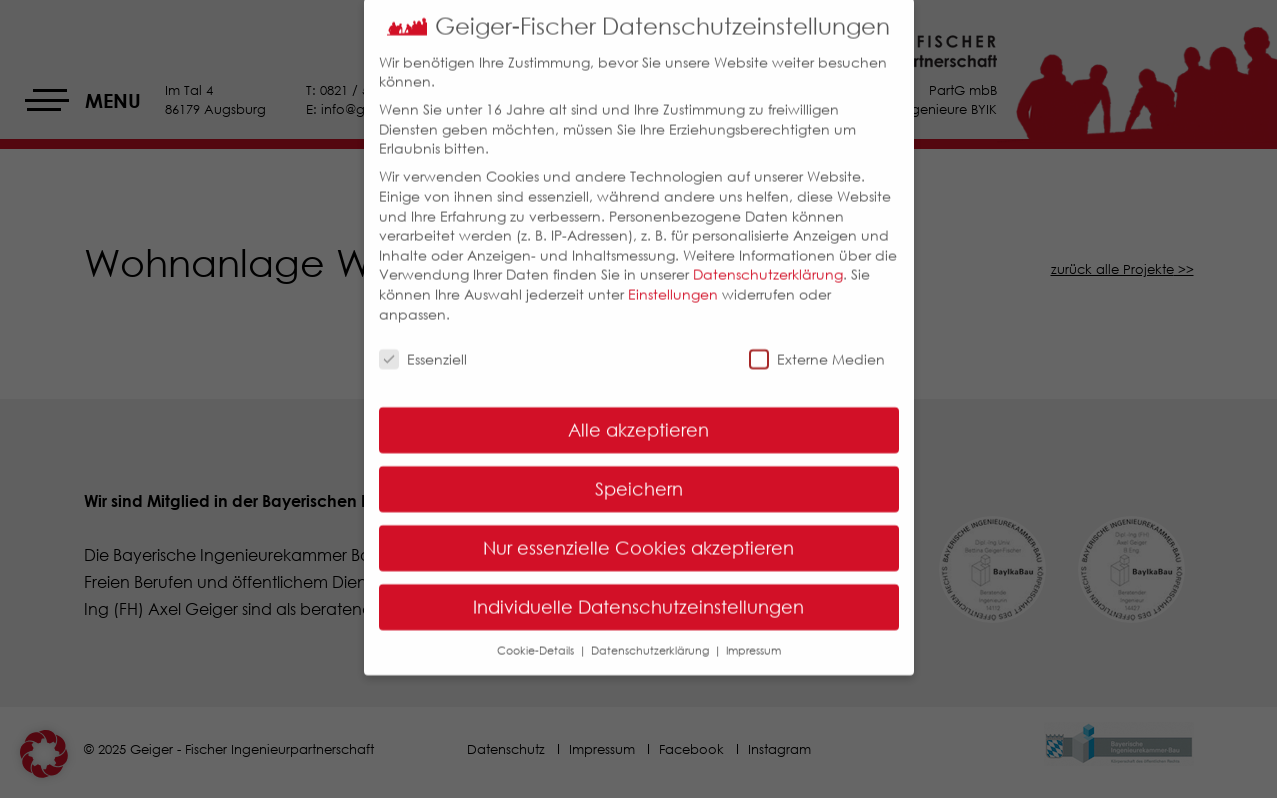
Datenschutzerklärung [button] (651, 637)
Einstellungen (673, 281)
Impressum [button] (753, 637)
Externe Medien (817, 347)
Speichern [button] (639, 477)
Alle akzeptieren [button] (638, 418)
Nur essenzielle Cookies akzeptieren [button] (638, 536)
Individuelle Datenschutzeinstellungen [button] (638, 595)
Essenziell (423, 347)
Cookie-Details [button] (537, 637)
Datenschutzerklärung (768, 262)
